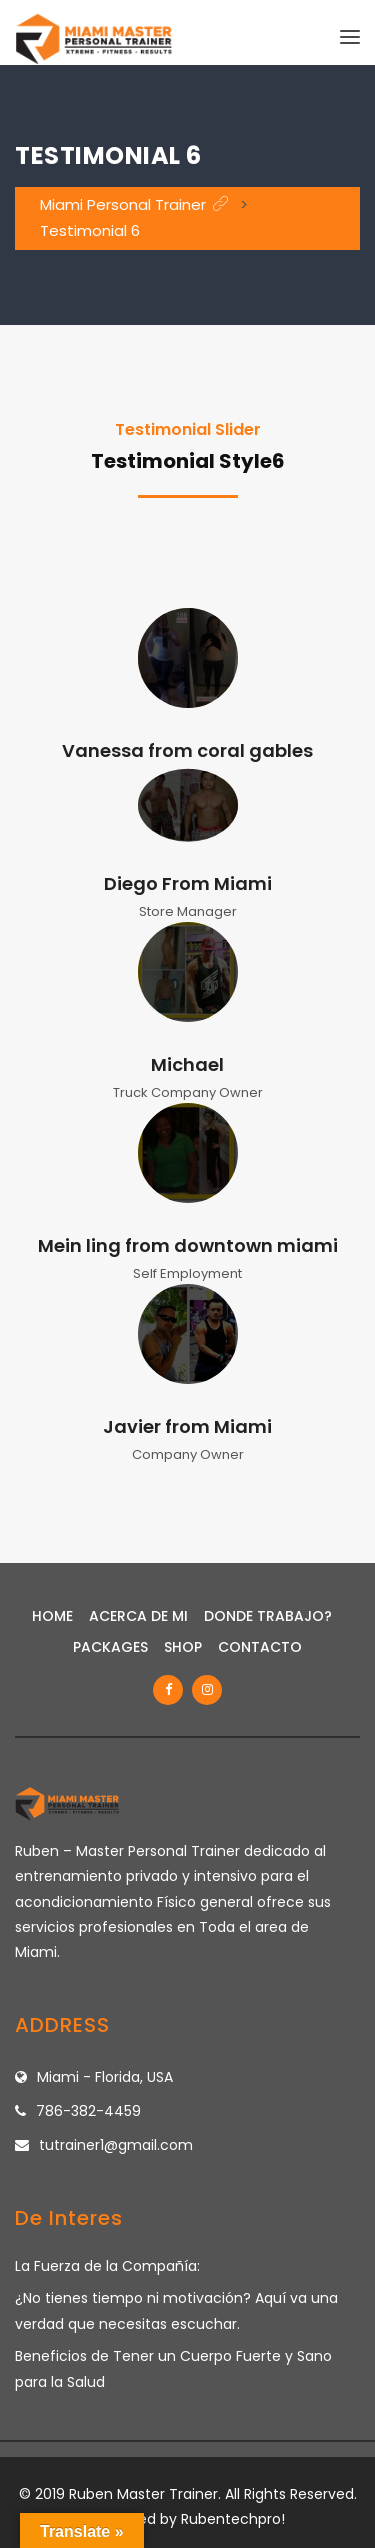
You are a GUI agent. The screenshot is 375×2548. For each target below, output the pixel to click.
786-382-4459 (88, 2111)
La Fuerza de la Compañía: (107, 2266)
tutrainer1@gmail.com (116, 2145)
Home (52, 1616)
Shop (183, 1647)
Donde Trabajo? (268, 1616)
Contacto (260, 1647)
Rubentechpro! (233, 2519)
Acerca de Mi (138, 1616)
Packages (110, 1647)
